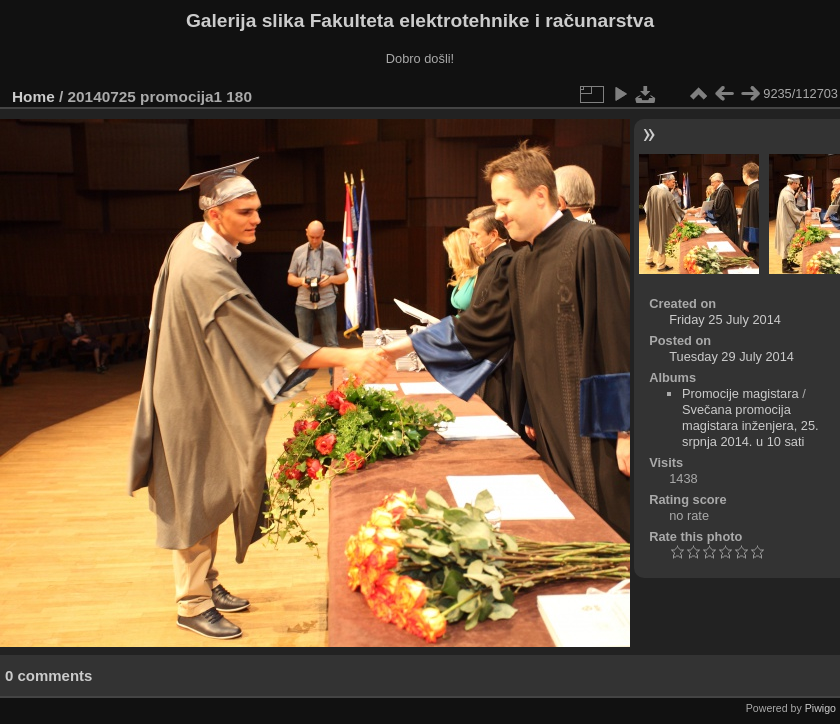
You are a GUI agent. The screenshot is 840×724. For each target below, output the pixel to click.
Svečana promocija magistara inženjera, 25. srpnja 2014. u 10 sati (750, 425)
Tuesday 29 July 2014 (731, 356)
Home (33, 96)
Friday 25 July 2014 (725, 319)
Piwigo (820, 708)
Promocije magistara (740, 393)
